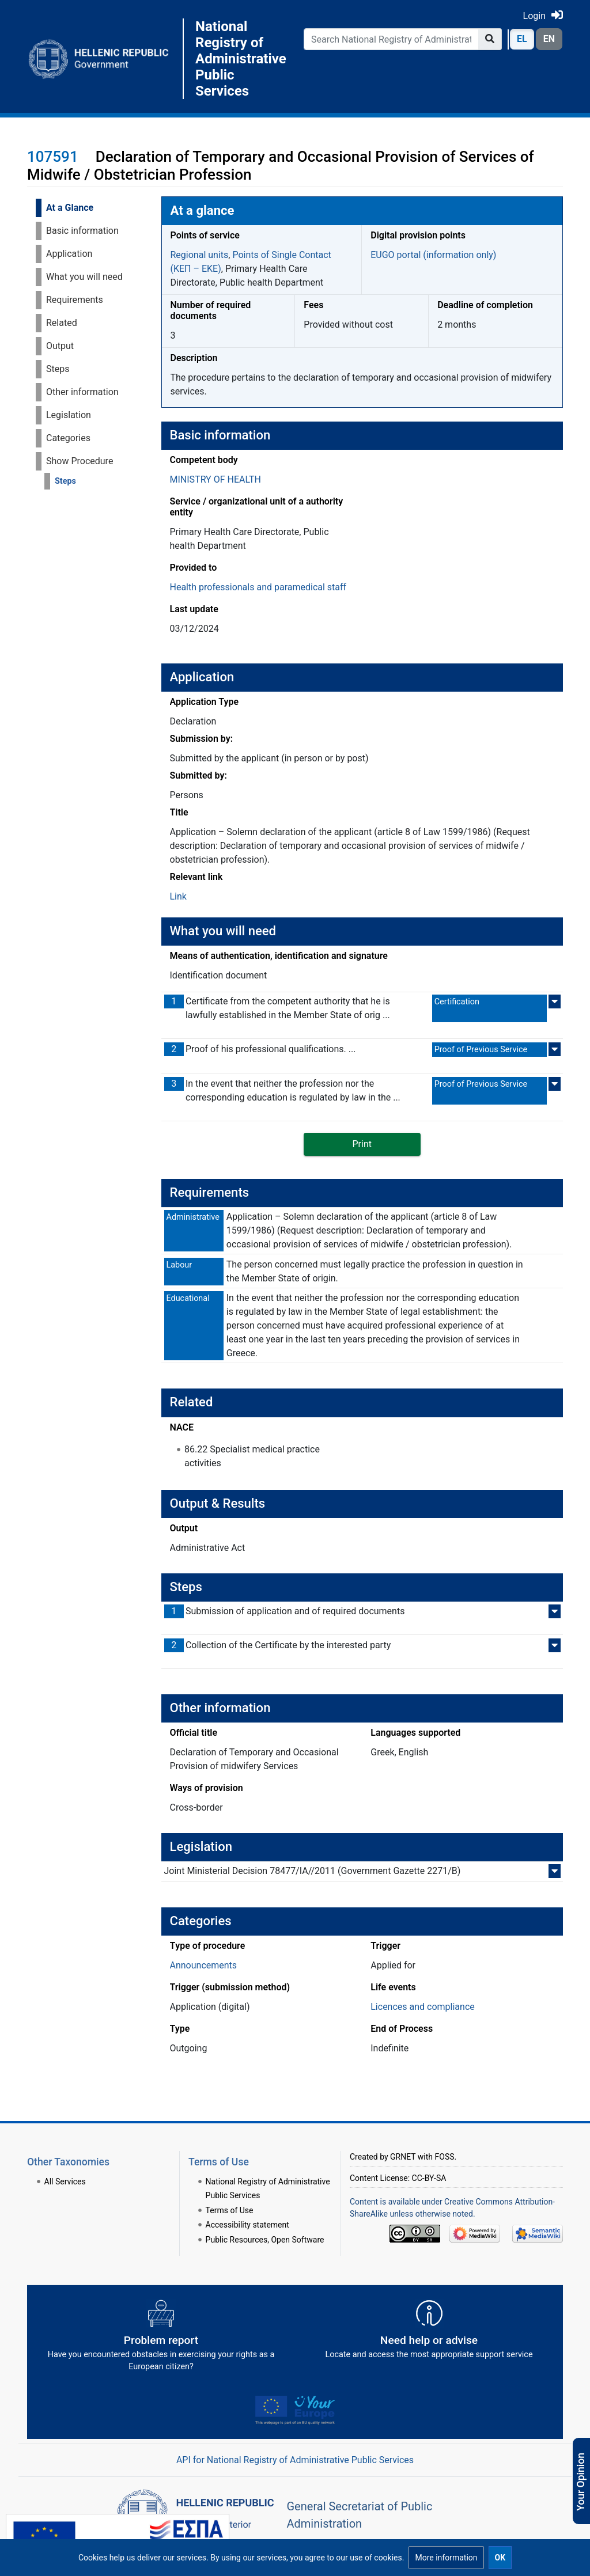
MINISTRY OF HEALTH (215, 479)
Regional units (200, 254)
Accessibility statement (247, 2224)
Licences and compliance (422, 2006)
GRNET (402, 2156)
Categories (68, 438)
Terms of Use (230, 2210)
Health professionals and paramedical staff (258, 587)
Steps (57, 368)
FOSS (445, 2156)
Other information (82, 391)
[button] (446, 2557)
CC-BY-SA (429, 2178)
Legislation (68, 414)
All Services (65, 2181)
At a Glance (69, 207)
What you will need (84, 276)
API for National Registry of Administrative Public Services (295, 2459)
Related (61, 322)
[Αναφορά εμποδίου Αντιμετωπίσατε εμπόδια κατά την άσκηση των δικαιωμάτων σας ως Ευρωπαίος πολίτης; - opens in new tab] (161, 2340)
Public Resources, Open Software (265, 2239)
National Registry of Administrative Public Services (240, 58)
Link (178, 896)
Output (60, 345)
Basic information (82, 230)
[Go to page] (490, 39)
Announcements (203, 1965)
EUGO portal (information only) (433, 254)
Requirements (74, 299)
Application (69, 253)
